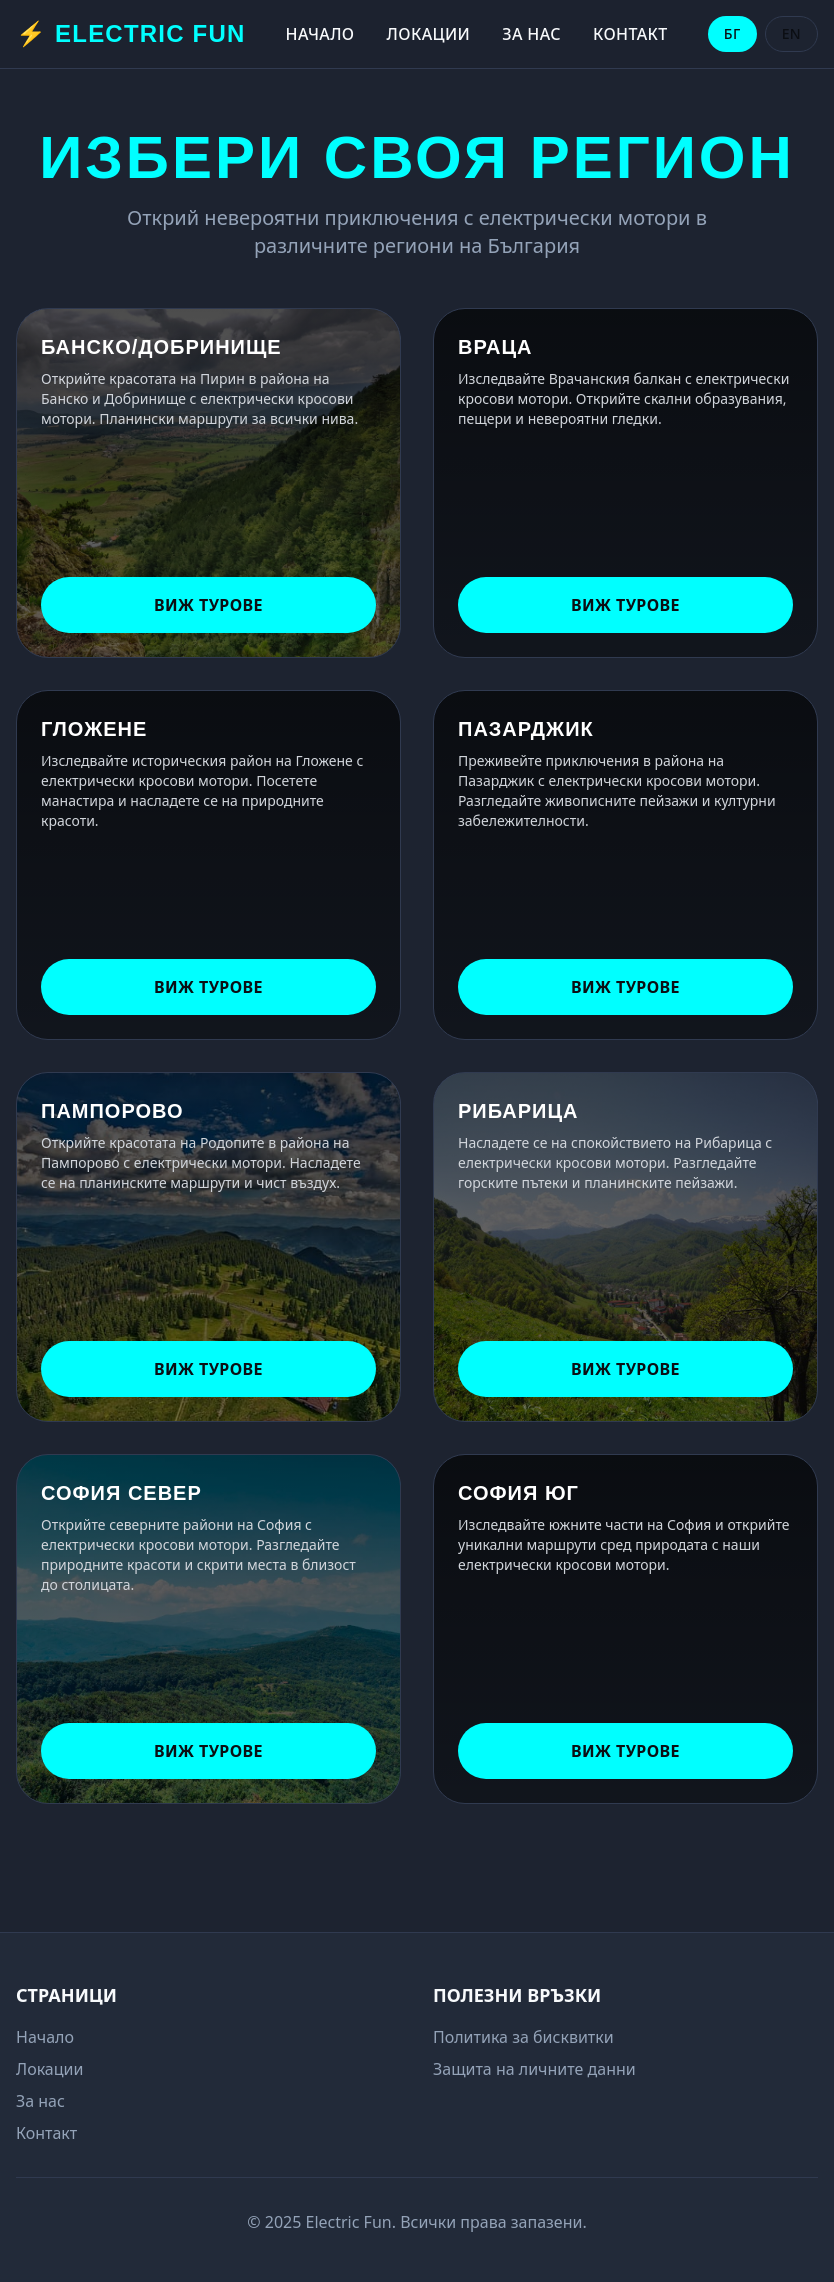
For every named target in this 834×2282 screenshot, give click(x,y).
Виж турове (208, 605)
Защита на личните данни (534, 2069)
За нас (531, 34)
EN (791, 33)
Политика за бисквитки (523, 2037)
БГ (732, 33)
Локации (429, 34)
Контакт (630, 34)
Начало (320, 34)
